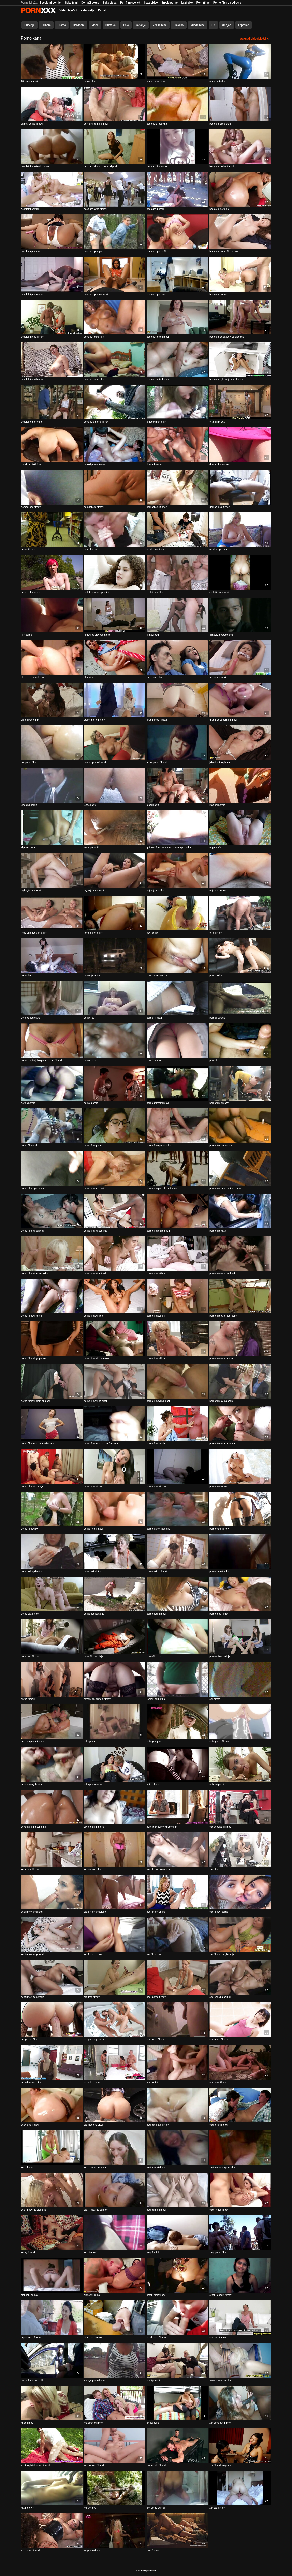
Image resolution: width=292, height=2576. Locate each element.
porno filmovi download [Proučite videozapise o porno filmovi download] (222, 1273)
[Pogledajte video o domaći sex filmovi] (114, 487)
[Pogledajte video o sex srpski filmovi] (240, 2019)
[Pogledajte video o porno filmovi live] (177, 1338)
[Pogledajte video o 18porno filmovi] (52, 61)
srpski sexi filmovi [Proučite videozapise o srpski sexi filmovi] (156, 2337)
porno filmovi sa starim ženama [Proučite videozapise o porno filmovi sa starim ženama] (101, 1443)
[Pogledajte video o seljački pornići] (240, 1764)
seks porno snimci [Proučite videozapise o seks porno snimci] (93, 1784)
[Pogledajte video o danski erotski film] (52, 444)
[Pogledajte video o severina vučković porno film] (177, 1807)
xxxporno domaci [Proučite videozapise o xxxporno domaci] (93, 2550)
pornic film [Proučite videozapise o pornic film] (26, 975)
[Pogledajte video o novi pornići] (177, 913)
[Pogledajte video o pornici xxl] (240, 1040)
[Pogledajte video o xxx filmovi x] (52, 2488)
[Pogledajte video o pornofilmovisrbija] (114, 1636)
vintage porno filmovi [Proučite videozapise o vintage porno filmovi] (95, 2380)
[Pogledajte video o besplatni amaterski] (240, 104)
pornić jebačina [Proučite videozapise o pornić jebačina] (92, 975)
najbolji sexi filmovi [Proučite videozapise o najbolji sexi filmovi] (157, 890)
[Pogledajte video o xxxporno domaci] (114, 2530)
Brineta (46, 25)
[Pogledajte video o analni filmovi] (114, 61)
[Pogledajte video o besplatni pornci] (177, 189)
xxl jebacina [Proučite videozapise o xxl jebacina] (153, 2422)
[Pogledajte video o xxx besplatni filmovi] (240, 2403)
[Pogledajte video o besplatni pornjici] (114, 231)
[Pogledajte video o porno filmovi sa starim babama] (52, 1423)
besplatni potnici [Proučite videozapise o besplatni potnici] (218, 294)
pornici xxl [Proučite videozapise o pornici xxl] (214, 1060)
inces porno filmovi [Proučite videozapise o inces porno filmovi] (157, 762)
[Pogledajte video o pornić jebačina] (114, 955)
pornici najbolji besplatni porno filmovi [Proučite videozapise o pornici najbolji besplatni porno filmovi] (41, 1060)
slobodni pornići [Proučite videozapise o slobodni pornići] (92, 2295)
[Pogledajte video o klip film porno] (52, 827)
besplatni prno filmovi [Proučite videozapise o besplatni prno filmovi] (32, 336)
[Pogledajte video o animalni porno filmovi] (114, 104)
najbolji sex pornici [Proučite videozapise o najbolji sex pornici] (94, 890)
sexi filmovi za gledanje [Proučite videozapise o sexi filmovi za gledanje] (33, 2209)
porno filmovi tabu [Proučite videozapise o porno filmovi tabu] (156, 1443)
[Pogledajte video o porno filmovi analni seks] (52, 1253)
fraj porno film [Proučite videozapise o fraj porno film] (154, 677)
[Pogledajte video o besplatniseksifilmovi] (177, 359)
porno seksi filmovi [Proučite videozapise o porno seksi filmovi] (157, 1571)
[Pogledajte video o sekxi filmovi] (177, 1764)
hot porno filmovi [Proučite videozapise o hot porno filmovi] (30, 762)
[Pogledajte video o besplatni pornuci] (177, 274)
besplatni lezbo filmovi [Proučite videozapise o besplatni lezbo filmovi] (221, 166)
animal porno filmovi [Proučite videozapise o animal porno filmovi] (32, 123)
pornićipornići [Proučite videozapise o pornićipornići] (91, 1103)
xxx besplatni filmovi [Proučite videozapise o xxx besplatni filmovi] (220, 2422)
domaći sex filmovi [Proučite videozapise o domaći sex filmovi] (94, 507)
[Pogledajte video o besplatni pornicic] (240, 189)
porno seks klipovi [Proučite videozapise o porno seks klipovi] (93, 1571)
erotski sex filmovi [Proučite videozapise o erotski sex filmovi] (156, 592)
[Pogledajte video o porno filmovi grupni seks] (240, 1296)
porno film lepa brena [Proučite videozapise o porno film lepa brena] (32, 1188)
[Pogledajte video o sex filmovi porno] (240, 1892)
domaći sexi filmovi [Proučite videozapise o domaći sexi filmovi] (219, 507)
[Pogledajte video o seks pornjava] (177, 1721)
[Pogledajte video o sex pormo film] (52, 2019)
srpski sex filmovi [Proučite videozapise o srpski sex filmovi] (93, 2337)
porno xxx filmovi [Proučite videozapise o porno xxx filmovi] (30, 1656)
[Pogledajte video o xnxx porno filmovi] (114, 2403)
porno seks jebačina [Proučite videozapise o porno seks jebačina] (32, 1571)
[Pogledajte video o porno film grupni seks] (177, 1125)
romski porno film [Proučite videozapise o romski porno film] (156, 1699)
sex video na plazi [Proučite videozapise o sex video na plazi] (93, 2124)
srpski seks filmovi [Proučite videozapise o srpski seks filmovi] (31, 2337)
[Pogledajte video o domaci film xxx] (177, 444)
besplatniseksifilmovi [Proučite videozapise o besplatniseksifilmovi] (158, 379)
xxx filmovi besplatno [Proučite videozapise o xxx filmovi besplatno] (220, 2465)
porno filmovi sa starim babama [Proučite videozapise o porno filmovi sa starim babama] (38, 1443)
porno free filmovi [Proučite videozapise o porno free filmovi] (93, 1528)
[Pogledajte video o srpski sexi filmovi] (177, 2317)
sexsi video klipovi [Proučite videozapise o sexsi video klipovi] (219, 2209)
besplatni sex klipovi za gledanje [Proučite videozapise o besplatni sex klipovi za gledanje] (226, 336)
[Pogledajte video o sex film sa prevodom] (177, 1849)
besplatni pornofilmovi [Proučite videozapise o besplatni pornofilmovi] (96, 294)
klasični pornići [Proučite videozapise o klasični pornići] (217, 805)
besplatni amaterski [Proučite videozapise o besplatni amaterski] (220, 123)
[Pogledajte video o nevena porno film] (114, 913)
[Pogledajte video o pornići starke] (177, 1040)
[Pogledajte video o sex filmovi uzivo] (114, 1934)
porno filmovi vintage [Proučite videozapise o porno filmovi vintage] (32, 1486)
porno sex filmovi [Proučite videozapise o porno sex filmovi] (30, 1613)
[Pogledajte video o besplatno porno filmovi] (114, 402)
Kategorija (87, 10)
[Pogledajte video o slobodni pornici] (52, 2275)
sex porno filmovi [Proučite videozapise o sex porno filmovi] (156, 2039)
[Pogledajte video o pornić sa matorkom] (177, 955)
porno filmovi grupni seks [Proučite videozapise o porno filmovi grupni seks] (223, 1315)
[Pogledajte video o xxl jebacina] (177, 2403)
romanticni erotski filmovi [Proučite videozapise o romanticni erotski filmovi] (97, 1699)
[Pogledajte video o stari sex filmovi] (240, 2317)
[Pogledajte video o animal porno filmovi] (52, 104)
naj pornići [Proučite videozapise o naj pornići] (215, 847)
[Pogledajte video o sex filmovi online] (177, 1892)
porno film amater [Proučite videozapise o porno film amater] (219, 1103)
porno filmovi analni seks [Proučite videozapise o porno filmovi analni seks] (34, 1273)
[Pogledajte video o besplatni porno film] (177, 231)
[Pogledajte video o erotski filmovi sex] (52, 572)
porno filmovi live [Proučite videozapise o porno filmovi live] (156, 1358)
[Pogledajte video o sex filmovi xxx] (177, 1934)
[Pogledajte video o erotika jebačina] (177, 529)
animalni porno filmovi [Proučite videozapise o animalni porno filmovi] (96, 123)
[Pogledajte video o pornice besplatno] (52, 998)
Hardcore (79, 25)
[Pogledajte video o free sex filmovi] (240, 657)
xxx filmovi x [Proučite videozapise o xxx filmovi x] (27, 2507)
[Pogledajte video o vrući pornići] (177, 2360)
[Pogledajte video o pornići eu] (114, 998)
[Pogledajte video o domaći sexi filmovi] (240, 487)
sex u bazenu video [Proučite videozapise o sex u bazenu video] (31, 2082)
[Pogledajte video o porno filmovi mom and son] (52, 1381)
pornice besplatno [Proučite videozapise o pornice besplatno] (30, 1017)
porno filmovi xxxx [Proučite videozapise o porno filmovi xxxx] (156, 1486)
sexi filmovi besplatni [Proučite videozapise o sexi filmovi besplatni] (95, 2167)
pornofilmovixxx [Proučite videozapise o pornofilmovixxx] (155, 1656)
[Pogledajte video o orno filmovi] (240, 913)
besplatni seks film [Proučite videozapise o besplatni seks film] (94, 336)
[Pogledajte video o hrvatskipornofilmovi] (114, 742)
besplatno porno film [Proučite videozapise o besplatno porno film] (32, 421)
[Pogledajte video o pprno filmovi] (52, 1679)
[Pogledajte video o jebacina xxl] (177, 785)
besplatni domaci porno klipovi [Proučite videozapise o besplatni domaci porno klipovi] (100, 166)
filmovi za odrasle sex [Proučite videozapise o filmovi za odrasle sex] (221, 634)
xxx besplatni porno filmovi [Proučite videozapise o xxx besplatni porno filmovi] (35, 2465)
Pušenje (29, 25)
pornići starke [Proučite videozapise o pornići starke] (154, 1060)
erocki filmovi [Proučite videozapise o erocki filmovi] (28, 549)
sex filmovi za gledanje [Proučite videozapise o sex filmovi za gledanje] (221, 1954)
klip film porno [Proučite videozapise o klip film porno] (28, 847)
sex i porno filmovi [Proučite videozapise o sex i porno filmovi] (156, 1997)
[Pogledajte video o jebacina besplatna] (240, 742)
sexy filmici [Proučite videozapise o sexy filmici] (153, 2252)
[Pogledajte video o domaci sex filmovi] (52, 487)
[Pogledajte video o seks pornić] (114, 1721)
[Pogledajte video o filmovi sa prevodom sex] (114, 615)
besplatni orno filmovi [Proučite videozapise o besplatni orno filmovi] (95, 209)
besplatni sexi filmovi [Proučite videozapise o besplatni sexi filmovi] (32, 379)
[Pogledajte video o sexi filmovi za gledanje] (52, 2190)
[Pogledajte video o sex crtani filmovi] (52, 1849)
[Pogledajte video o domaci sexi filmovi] (177, 487)
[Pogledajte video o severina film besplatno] (52, 1807)
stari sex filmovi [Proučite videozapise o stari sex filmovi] (218, 2337)
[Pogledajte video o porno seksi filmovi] (177, 1551)
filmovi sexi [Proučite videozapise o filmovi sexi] (153, 634)
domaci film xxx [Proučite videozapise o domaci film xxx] (155, 464)
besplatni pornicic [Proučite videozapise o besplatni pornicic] (219, 209)
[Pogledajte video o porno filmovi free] (114, 1296)
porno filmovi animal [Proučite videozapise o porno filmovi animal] (95, 1273)
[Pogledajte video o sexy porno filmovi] (240, 2232)
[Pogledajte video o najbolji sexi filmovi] (177, 870)
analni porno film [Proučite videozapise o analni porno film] (156, 81)
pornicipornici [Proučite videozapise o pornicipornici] (28, 1103)
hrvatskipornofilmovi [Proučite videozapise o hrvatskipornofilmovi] (95, 762)
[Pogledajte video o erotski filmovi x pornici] (114, 572)
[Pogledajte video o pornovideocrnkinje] (240, 1636)
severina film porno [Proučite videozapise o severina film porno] (94, 1826)
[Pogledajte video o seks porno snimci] (114, 1764)
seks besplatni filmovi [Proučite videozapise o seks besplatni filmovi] (32, 1741)
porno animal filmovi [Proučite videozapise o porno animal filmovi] (158, 1103)
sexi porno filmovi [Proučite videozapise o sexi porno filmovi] (156, 2209)
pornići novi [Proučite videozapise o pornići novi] (90, 1060)
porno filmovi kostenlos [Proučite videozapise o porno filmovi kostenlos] (96, 1358)
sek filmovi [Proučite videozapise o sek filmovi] (215, 1699)
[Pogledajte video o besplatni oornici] (52, 189)
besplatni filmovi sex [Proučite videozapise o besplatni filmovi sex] (158, 166)
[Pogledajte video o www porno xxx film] (240, 2360)
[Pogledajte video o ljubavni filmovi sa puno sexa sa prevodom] (177, 827)
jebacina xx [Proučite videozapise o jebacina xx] (90, 805)
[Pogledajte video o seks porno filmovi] (240, 1721)
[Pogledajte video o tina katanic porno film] (52, 2360)
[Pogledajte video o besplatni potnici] (240, 274)
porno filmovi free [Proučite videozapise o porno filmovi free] (93, 1315)
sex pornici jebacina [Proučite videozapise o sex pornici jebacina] (94, 2039)
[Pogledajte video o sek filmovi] (240, 1679)
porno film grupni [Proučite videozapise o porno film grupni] (93, 1145)
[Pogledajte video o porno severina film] (240, 1551)
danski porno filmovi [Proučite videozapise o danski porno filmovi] (95, 464)
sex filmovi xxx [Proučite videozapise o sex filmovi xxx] (154, 1954)
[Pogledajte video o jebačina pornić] (52, 785)
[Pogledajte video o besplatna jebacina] (177, 104)
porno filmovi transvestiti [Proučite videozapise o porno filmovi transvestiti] (222, 1443)
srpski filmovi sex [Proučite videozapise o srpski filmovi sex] (156, 2295)
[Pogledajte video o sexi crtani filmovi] (240, 2105)
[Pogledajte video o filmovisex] (114, 657)
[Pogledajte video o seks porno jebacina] (52, 1764)
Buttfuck (110, 25)
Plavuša (179, 25)
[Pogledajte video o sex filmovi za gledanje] (240, 1934)
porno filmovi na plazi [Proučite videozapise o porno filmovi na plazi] (95, 1401)
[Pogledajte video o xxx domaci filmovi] (114, 2445)
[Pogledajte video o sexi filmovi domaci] (177, 2147)
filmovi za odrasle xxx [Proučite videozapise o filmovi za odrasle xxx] (32, 677)
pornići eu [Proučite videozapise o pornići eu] (89, 1017)
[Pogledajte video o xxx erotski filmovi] (177, 2445)
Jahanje (141, 25)
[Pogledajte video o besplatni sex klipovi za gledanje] (240, 317)
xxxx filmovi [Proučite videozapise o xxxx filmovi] (153, 2550)
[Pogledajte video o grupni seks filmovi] (177, 700)
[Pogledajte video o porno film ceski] (52, 1125)
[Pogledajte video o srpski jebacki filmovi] (240, 2275)
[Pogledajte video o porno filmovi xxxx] (177, 1466)
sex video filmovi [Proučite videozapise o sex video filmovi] (30, 2124)
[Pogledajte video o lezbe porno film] (114, 827)
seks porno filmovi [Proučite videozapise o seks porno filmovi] (219, 1741)
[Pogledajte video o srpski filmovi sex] (177, 2275)
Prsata (62, 25)
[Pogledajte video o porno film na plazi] (114, 1168)
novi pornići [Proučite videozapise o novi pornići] (153, 932)
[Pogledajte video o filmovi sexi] (177, 615)
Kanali (102, 10)
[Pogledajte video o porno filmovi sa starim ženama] (114, 1423)
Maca (95, 25)
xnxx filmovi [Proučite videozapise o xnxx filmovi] (27, 2422)
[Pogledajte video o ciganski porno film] (177, 402)
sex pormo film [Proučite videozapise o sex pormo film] (29, 2039)
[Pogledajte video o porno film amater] (240, 1083)
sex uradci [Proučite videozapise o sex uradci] (152, 2082)
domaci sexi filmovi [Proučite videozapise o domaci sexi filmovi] (157, 507)
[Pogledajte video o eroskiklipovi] (114, 529)
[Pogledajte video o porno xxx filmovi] (52, 1636)
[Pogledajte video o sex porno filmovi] (177, 2019)
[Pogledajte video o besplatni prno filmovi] (52, 317)
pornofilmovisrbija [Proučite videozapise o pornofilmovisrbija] (93, 1656)
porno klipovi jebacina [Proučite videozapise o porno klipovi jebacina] (158, 1528)
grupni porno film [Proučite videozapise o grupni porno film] (30, 719)
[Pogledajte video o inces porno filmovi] (177, 742)
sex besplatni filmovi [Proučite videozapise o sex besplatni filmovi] (220, 1826)
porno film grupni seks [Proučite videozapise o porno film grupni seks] (159, 1145)
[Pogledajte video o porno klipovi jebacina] (177, 1509)
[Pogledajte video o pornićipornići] (114, 1083)
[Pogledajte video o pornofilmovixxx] (177, 1636)
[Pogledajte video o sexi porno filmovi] (177, 2190)
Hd (213, 25)
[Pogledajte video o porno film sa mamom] (177, 1211)
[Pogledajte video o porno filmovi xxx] (114, 1466)
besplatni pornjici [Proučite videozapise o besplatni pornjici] (93, 251)
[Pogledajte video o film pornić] (52, 615)
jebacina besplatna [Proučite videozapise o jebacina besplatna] (219, 762)
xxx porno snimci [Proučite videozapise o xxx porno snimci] (156, 2507)
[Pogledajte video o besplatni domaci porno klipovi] (114, 146)
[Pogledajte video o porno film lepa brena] (52, 1168)
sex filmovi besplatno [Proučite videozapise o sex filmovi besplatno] (95, 1911)
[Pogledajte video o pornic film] (52, 955)
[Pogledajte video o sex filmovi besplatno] (114, 1892)
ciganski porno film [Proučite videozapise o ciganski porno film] (157, 421)
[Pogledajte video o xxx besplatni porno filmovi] (52, 2445)
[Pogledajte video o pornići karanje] (240, 998)
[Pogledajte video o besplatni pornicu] (52, 231)
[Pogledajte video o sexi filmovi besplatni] (114, 2147)
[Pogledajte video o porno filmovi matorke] (240, 1338)
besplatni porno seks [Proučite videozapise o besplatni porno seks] (32, 294)
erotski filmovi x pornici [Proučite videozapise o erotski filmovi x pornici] (96, 592)
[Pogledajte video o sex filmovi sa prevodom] (52, 1934)
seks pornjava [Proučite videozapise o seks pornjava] (154, 1741)
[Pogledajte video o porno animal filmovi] (177, 1083)
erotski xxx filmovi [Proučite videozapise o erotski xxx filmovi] (219, 592)
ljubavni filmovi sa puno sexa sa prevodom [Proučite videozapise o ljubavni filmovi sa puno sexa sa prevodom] (169, 847)
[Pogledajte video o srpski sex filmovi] (114, 2317)
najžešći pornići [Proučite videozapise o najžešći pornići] (217, 890)
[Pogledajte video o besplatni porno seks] (52, 274)
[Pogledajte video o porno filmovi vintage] (52, 1466)
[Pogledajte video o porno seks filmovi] (240, 1509)
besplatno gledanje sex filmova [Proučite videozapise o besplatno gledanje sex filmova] (226, 379)
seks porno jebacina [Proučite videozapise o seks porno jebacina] (32, 1784)
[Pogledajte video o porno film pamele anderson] (177, 1168)
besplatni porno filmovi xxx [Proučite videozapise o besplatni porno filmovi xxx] (223, 251)
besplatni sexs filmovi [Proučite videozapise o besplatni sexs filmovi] (95, 379)
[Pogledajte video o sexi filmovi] (52, 2147)
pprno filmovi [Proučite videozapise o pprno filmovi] (28, 1699)
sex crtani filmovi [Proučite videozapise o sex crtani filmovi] (30, 1869)
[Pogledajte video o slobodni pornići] (114, 2275)
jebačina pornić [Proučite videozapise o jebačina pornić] (29, 805)
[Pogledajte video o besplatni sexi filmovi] (52, 359)
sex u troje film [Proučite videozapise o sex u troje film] (92, 2082)
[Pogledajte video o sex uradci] (177, 2062)
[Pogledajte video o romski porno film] (177, 1679)
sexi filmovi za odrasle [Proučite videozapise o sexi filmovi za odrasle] (96, 2209)
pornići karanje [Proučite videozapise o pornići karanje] (217, 1017)
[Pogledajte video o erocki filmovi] (52, 529)
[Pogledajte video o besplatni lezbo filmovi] (240, 146)
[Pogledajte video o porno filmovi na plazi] (114, 1381)
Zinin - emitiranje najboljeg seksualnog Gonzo (38, 10)
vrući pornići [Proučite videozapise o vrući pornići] (153, 2380)
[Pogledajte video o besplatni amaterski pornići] (52, 146)
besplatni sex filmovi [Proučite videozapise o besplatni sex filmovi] (158, 336)
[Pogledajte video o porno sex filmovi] (52, 1594)
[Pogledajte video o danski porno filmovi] (114, 444)
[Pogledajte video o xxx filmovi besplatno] (240, 2445)
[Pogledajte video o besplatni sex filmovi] (177, 317)
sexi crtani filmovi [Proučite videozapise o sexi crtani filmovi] (219, 2124)
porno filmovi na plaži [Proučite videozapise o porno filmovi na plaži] (158, 1401)
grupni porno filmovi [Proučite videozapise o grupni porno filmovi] (94, 719)
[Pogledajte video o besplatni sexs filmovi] (114, 359)
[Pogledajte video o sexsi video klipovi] (240, 2190)
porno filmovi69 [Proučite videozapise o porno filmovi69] (29, 1528)
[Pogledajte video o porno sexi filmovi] (177, 1594)
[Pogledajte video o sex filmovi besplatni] (52, 1892)
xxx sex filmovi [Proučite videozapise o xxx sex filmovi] (217, 2507)
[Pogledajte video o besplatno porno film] (52, 402)
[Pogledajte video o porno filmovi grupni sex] (52, 1338)
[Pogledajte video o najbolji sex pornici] (114, 870)
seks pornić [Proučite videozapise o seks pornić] (90, 1741)
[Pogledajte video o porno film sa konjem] (52, 1211)
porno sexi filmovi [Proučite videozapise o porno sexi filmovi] (156, 1613)
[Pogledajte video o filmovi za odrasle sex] (240, 615)
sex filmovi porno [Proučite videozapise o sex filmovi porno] (218, 1911)
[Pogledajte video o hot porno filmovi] (52, 742)
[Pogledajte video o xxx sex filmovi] (240, 2488)
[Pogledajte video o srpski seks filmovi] (52, 2317)
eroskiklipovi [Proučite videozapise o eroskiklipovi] (90, 549)
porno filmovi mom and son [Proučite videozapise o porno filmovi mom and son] (35, 1401)
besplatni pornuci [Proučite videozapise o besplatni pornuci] (156, 294)
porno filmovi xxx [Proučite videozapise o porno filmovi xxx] (93, 1486)
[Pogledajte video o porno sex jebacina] (114, 1594)
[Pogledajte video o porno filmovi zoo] (240, 1466)
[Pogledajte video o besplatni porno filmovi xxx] (240, 231)
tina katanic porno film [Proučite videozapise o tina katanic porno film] (33, 2380)
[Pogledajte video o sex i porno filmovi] (177, 1977)
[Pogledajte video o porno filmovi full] (177, 1296)
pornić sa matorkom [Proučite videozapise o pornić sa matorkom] (157, 975)
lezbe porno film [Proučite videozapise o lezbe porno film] (92, 847)
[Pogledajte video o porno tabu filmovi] (240, 1594)
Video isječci (68, 10)
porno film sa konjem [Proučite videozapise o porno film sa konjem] (32, 1230)
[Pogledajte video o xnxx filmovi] (52, 2403)
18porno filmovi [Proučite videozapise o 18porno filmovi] (29, 81)
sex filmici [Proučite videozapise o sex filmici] (214, 1869)
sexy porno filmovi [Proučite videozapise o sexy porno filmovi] (219, 2252)
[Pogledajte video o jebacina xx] (114, 785)
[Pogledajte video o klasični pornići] (240, 785)
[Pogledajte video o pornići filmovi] (177, 998)
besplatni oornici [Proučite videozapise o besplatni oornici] (30, 209)
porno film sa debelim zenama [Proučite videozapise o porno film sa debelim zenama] (225, 1188)
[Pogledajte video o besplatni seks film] (114, 317)
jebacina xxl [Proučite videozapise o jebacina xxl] (153, 805)
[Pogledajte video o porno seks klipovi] (114, 1551)
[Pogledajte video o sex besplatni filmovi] (240, 1807)
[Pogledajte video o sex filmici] (240, 1849)
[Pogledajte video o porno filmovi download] (240, 1253)
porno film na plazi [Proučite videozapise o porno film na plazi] (94, 1188)
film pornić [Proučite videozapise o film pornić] (26, 634)
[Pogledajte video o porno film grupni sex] (240, 1125)
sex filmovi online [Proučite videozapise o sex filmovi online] (156, 1911)
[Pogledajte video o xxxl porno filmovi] (52, 2530)
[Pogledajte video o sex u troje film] (114, 2062)
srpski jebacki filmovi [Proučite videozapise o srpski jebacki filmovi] (220, 2295)
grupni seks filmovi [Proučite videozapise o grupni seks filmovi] (157, 719)
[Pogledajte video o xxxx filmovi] (177, 2530)
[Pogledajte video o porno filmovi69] (52, 1509)
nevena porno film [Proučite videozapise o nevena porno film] (93, 932)
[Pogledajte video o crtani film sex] (240, 402)
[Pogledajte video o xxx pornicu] (114, 2488)
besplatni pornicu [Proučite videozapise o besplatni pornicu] (30, 251)
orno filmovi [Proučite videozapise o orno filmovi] (215, 932)
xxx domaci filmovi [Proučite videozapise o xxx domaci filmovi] (94, 2465)
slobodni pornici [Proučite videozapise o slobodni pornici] (29, 2295)
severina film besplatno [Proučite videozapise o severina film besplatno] (33, 1826)
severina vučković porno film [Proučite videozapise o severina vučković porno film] (162, 1826)
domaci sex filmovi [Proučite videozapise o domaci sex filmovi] (31, 507)
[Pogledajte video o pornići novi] (114, 1040)
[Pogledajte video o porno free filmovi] (114, 1509)
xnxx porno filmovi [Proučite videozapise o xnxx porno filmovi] (93, 2422)
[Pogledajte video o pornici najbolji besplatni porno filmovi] (52, 1040)
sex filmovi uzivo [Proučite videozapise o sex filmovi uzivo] (93, 1954)
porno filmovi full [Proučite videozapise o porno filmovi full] (156, 1315)
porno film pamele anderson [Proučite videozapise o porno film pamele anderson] (162, 1188)
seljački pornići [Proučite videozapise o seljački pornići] (217, 1784)
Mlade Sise (198, 25)
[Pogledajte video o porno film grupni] (114, 1125)
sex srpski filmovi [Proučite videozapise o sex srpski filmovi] (218, 2039)
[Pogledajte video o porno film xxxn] (240, 1211)
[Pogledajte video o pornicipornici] (52, 1083)
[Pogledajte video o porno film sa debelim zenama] (240, 1168)
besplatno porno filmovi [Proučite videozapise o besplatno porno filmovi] (96, 421)
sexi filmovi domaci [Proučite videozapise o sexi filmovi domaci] (157, 2167)
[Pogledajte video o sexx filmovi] (114, 2232)
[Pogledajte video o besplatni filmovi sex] (177, 146)
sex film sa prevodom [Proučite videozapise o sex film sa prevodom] (158, 1869)
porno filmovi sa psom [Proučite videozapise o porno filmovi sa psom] (221, 1401)
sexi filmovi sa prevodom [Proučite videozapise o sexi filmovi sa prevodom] (222, 2167)
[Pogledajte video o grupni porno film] (52, 700)
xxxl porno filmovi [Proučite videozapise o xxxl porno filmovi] (30, 2550)
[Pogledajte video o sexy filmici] (177, 2232)
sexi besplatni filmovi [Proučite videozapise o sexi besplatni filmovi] (158, 2124)
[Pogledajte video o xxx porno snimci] (177, 2488)
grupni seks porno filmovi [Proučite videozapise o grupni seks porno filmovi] (223, 719)
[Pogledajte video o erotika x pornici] (240, 529)
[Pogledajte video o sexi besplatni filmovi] (177, 2105)
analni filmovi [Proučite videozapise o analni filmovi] (91, 81)
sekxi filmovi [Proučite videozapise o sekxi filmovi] (153, 1784)
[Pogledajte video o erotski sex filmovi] (177, 572)
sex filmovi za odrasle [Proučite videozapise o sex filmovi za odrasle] (32, 1997)
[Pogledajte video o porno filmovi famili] (52, 1296)
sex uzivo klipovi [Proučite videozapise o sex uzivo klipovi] (218, 2082)
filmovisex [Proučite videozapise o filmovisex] (89, 677)
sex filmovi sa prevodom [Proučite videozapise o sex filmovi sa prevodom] (34, 1954)
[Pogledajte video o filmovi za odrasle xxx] (52, 657)
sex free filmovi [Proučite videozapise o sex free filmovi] (92, 1997)
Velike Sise (160, 25)
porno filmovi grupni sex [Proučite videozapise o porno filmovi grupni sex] (34, 1358)
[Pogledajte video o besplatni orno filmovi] (114, 189)
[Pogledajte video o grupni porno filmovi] (114, 700)
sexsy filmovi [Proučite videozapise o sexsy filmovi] (28, 2252)
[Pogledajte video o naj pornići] (240, 827)
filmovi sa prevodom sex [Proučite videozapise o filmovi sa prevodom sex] (97, 634)
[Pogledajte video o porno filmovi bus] (177, 1253)
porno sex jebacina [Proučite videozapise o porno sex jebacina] (94, 1613)
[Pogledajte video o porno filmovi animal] (114, 1253)
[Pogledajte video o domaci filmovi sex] (240, 444)
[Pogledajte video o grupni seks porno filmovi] (240, 700)
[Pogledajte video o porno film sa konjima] (114, 1211)
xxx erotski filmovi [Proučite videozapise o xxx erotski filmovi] (156, 2465)
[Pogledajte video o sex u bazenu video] (52, 2062)
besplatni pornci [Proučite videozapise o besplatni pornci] (155, 209)
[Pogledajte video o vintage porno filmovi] (114, 2360)
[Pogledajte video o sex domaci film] (114, 1849)
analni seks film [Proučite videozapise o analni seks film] (217, 81)
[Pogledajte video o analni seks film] (240, 61)
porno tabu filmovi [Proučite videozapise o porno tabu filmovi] (219, 1613)
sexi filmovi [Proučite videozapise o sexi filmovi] (27, 2167)
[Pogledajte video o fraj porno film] (177, 657)
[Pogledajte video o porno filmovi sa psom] (240, 1381)
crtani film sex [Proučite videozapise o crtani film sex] (217, 421)
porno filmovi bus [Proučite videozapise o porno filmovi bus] (156, 1273)
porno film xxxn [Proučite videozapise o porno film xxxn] (217, 1230)
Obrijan (226, 25)
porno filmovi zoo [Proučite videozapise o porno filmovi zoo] (218, 1486)
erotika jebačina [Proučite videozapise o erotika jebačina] (155, 549)
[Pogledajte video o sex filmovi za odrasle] (52, 1977)
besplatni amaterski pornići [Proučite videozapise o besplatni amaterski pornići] (35, 166)
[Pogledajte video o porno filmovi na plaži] (177, 1381)
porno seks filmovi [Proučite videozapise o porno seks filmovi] (219, 1528)
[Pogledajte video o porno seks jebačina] (52, 1551)
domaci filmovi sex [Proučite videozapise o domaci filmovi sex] (219, 464)
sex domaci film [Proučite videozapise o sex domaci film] (92, 1869)
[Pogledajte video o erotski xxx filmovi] (240, 572)
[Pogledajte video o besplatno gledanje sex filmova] (240, 359)
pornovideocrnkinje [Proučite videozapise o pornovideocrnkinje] (219, 1656)
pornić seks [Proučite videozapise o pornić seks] (215, 975)
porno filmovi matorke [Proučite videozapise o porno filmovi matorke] (221, 1358)
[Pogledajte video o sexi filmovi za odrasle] (114, 2190)
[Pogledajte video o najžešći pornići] (240, 870)
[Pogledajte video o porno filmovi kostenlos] (114, 1338)
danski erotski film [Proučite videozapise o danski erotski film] (31, 464)
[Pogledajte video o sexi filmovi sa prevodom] (240, 2147)
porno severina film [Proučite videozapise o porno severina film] (219, 1571)
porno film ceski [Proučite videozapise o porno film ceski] (29, 1145)
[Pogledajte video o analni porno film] (177, 61)
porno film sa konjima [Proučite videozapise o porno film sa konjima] (95, 1230)
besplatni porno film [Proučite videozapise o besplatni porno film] (157, 251)
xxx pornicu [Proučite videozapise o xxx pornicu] (90, 2507)
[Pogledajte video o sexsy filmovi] (52, 2232)
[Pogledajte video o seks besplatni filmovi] (52, 1721)
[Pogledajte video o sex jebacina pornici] (240, 1977)
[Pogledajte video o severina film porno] (114, 1807)
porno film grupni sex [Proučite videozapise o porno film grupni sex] (220, 1145)
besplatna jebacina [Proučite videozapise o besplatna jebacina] (157, 123)
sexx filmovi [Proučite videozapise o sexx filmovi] (90, 2252)
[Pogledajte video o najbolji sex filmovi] (52, 870)
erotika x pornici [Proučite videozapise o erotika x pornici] (218, 549)
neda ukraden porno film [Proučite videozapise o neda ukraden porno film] (34, 932)
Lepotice (243, 25)
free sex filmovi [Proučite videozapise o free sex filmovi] (217, 677)
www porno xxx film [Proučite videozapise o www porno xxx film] (220, 2380)
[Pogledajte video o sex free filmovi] (114, 1977)
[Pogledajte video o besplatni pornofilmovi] (114, 274)
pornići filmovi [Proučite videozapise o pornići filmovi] (154, 1017)
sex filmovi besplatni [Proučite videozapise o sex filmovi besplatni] (32, 1911)
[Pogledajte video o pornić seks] (240, 955)
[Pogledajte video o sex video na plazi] (114, 2105)
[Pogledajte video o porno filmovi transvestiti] (240, 1423)
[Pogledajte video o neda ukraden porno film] (52, 913)
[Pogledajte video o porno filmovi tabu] (177, 1423)
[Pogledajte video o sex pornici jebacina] (114, 2019)
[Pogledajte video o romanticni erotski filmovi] (114, 1679)
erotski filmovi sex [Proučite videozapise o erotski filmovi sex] (30, 592)
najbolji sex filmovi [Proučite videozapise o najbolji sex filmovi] (31, 890)
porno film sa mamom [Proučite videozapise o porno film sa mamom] (159, 1230)
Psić (126, 25)
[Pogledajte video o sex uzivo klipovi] (240, 2062)
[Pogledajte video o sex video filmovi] (52, 2105)
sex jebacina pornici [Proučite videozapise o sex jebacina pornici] (220, 1997)
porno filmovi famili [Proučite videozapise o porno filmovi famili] (31, 1315)
